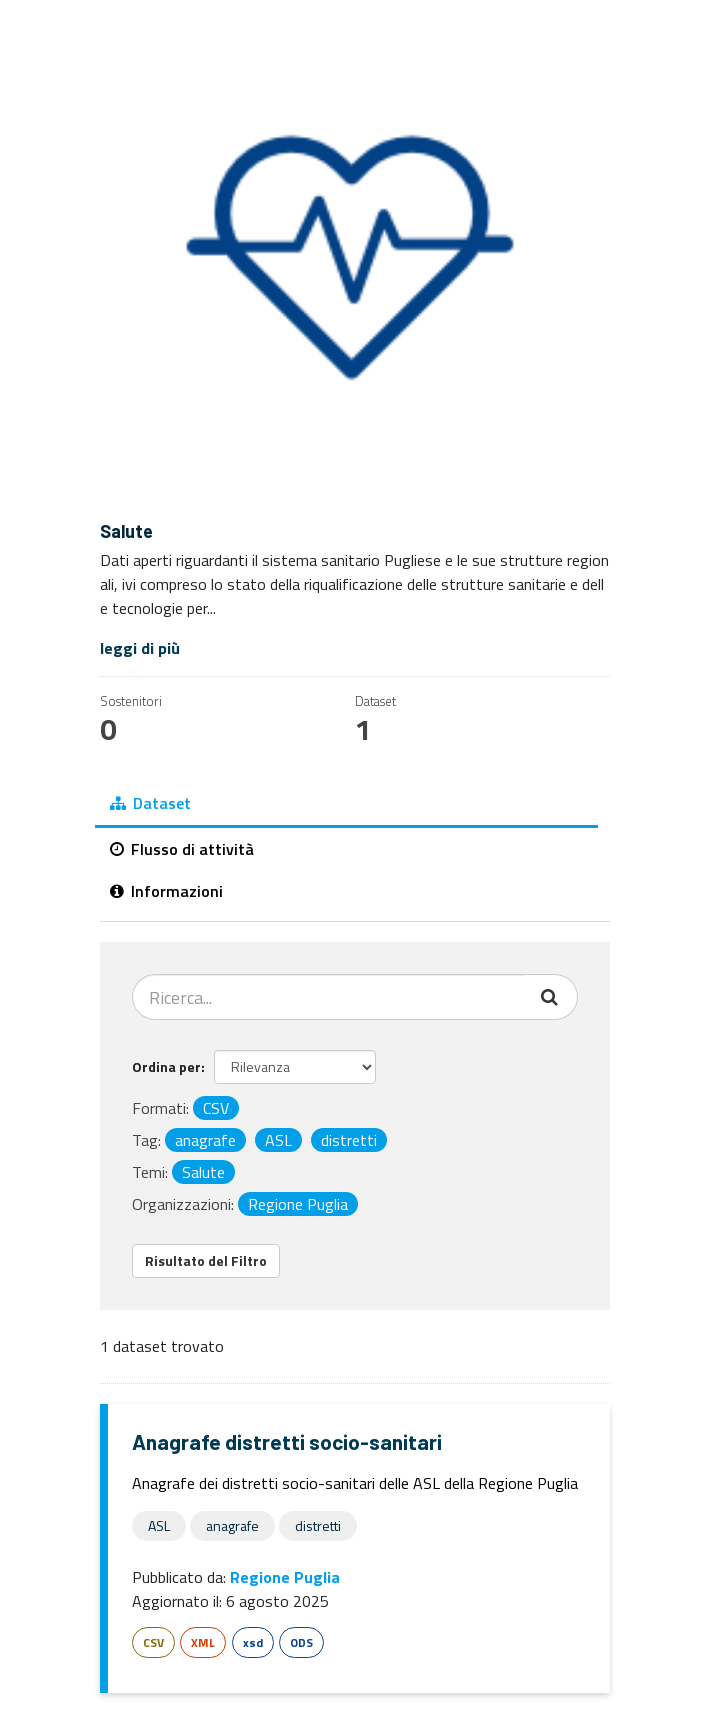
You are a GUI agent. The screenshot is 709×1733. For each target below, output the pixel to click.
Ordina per (166, 1066)
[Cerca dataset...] (329, 997)
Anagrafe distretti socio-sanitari (287, 1441)
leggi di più (140, 648)
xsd (253, 1642)
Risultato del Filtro (206, 1260)
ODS (301, 1642)
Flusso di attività (182, 849)
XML (203, 1642)
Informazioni (166, 891)
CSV (153, 1642)
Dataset (150, 803)
